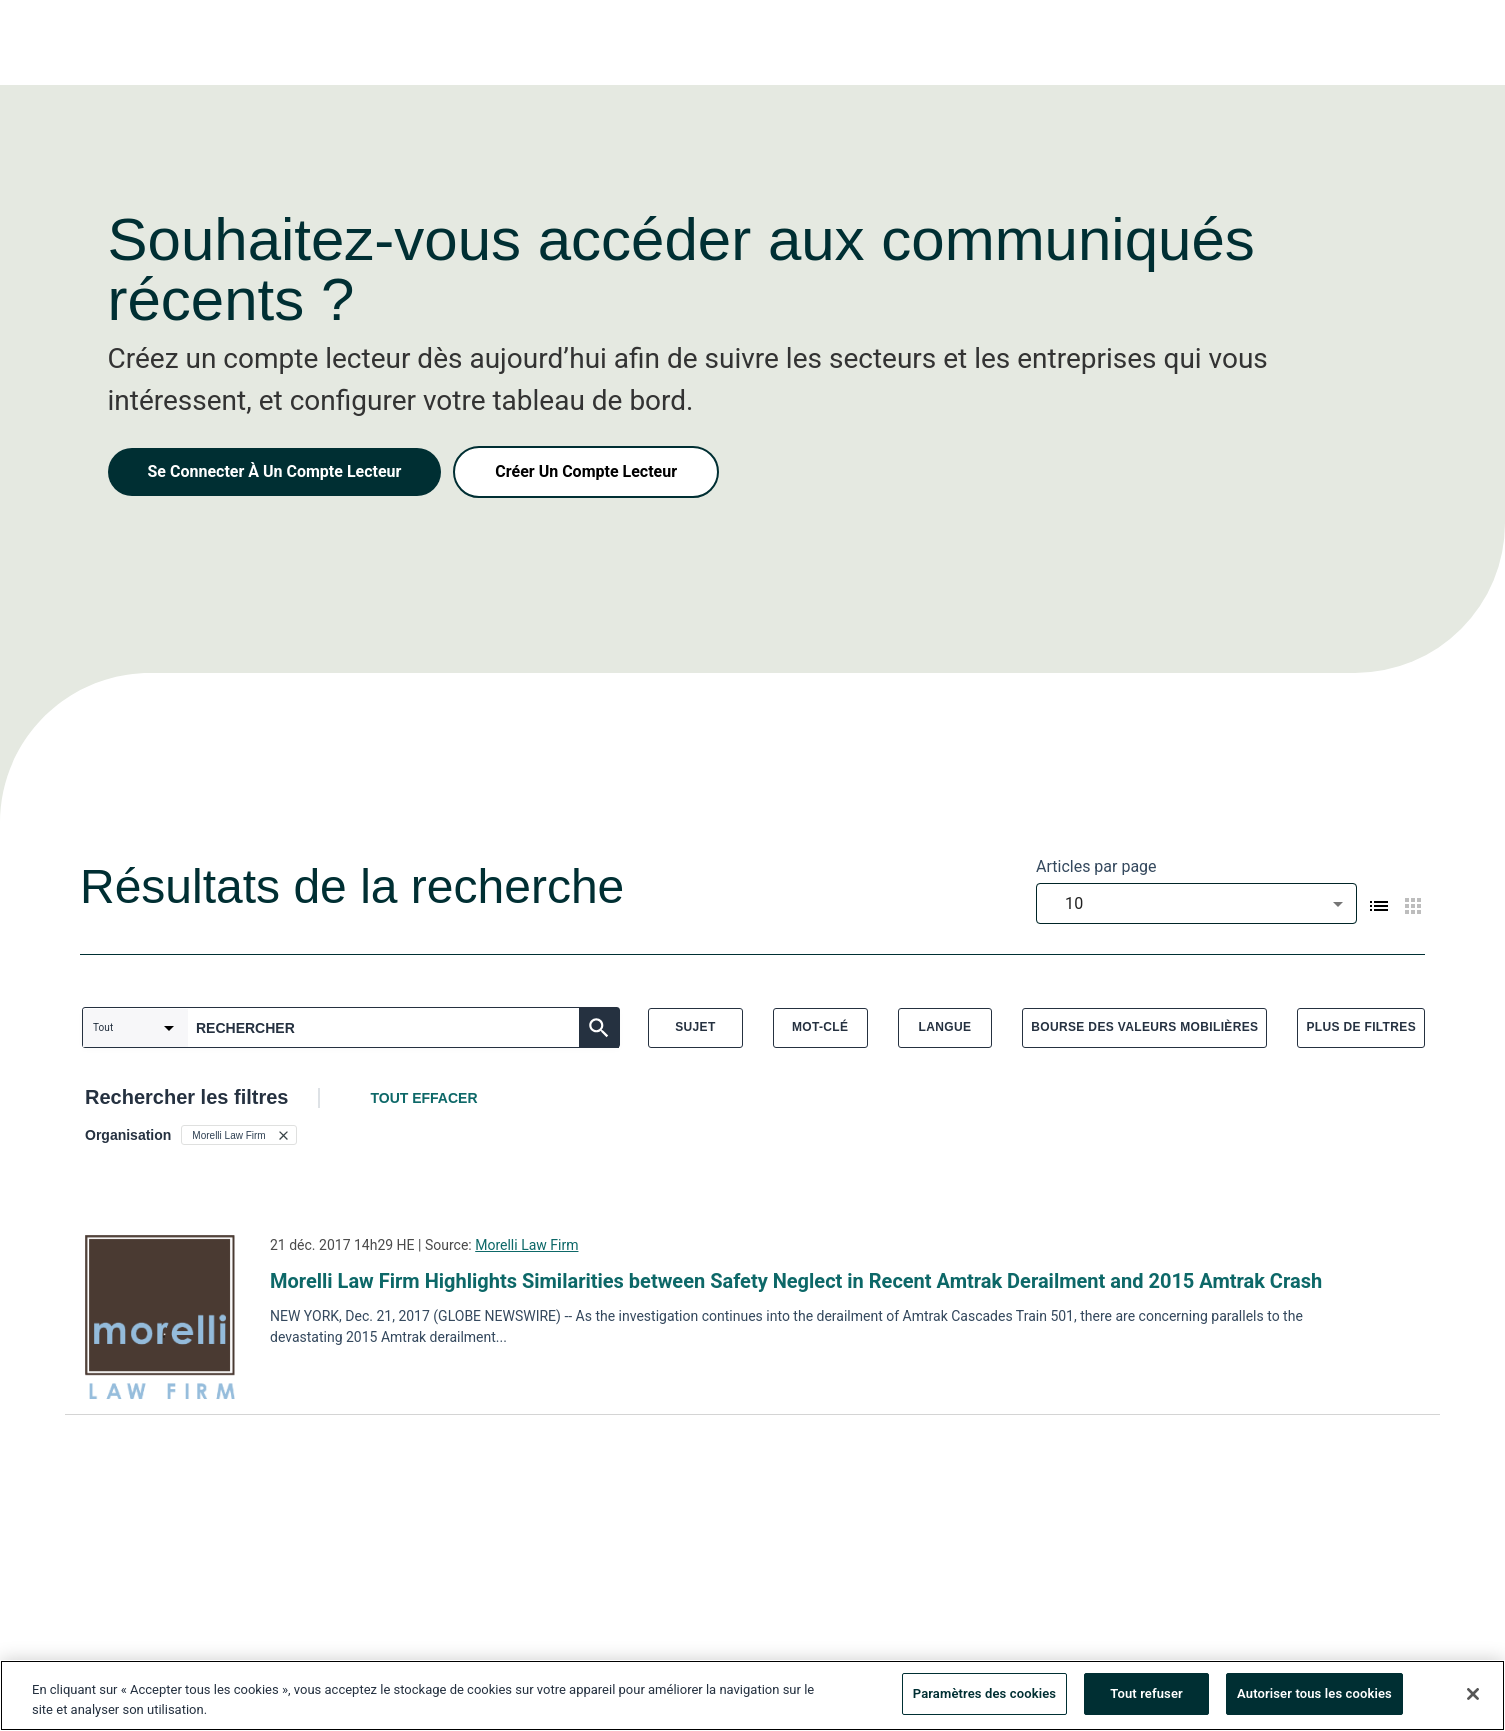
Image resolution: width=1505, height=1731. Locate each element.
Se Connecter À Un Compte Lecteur (275, 471)
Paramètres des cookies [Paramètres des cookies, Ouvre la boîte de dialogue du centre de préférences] (984, 1695)
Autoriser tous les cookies (1314, 1695)
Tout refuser (1146, 1695)
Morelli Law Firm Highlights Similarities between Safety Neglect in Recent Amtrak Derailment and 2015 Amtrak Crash (796, 1281)
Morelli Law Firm (526, 1245)
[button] (238, 1135)
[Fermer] (1473, 1695)
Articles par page (1096, 866)
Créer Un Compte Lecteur (586, 471)
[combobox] (1196, 903)
